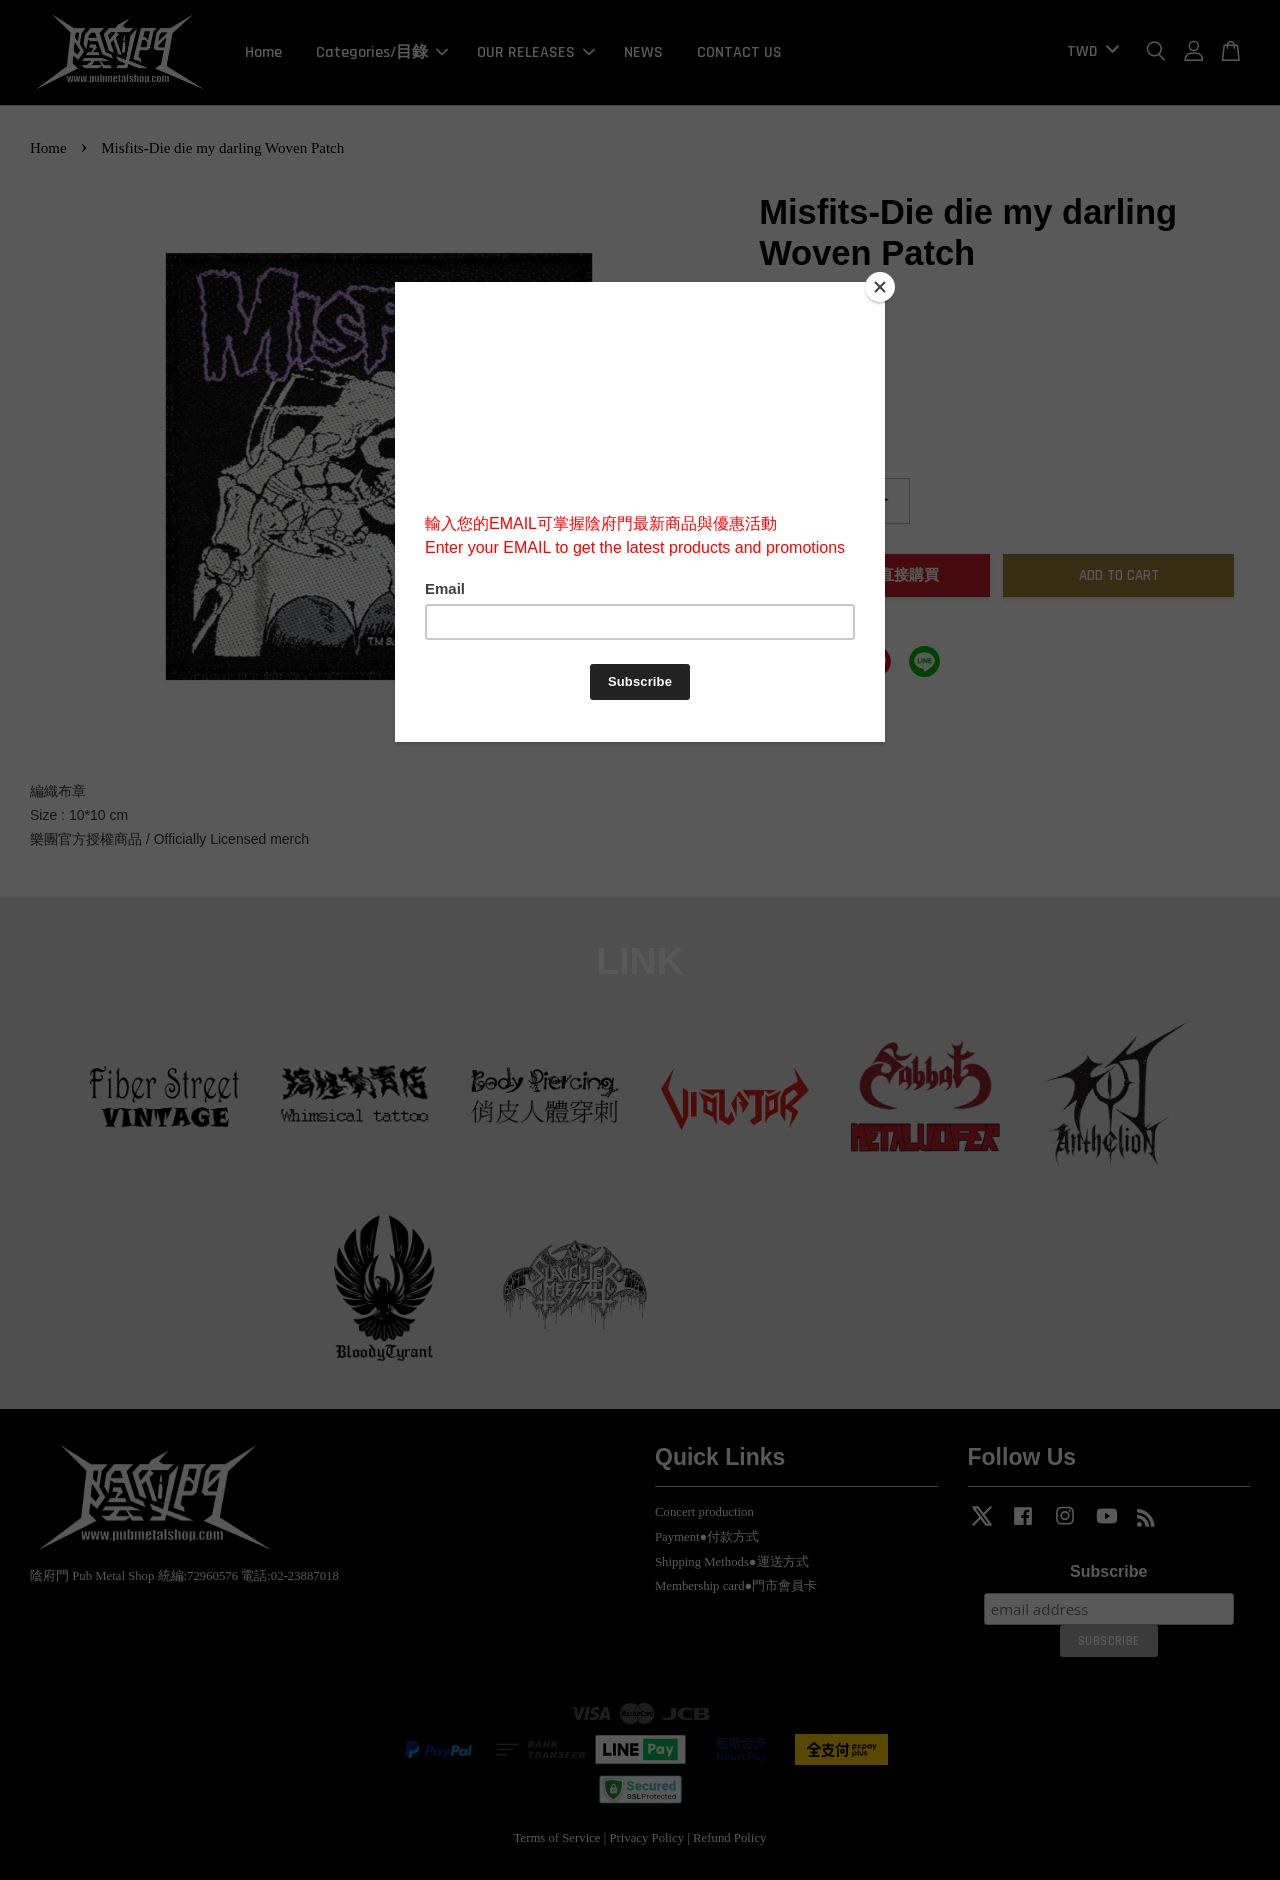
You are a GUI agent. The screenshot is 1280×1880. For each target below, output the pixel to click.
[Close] (880, 287)
